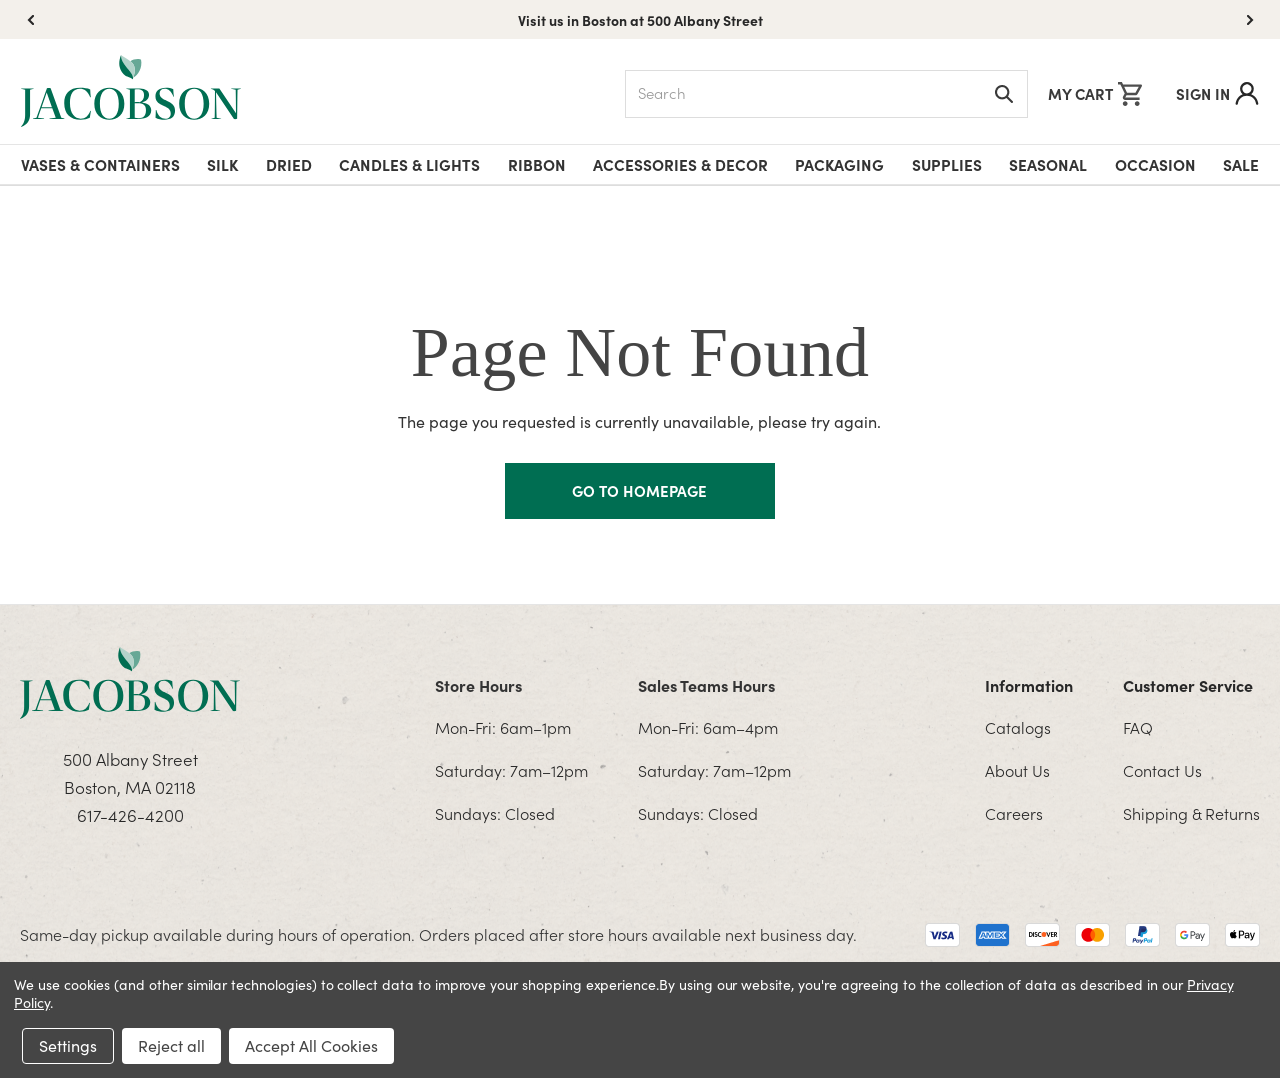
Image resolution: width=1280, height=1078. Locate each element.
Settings (68, 1045)
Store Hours (478, 685)
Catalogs (1018, 727)
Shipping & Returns (1191, 813)
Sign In (1217, 94)
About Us (1017, 770)
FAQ (1138, 727)
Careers (1014, 813)
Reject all (171, 1045)
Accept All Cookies (311, 1045)
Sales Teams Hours (706, 685)
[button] (1250, 20)
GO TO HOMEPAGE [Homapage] (639, 490)
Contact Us (1162, 770)
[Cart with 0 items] (1095, 94)
